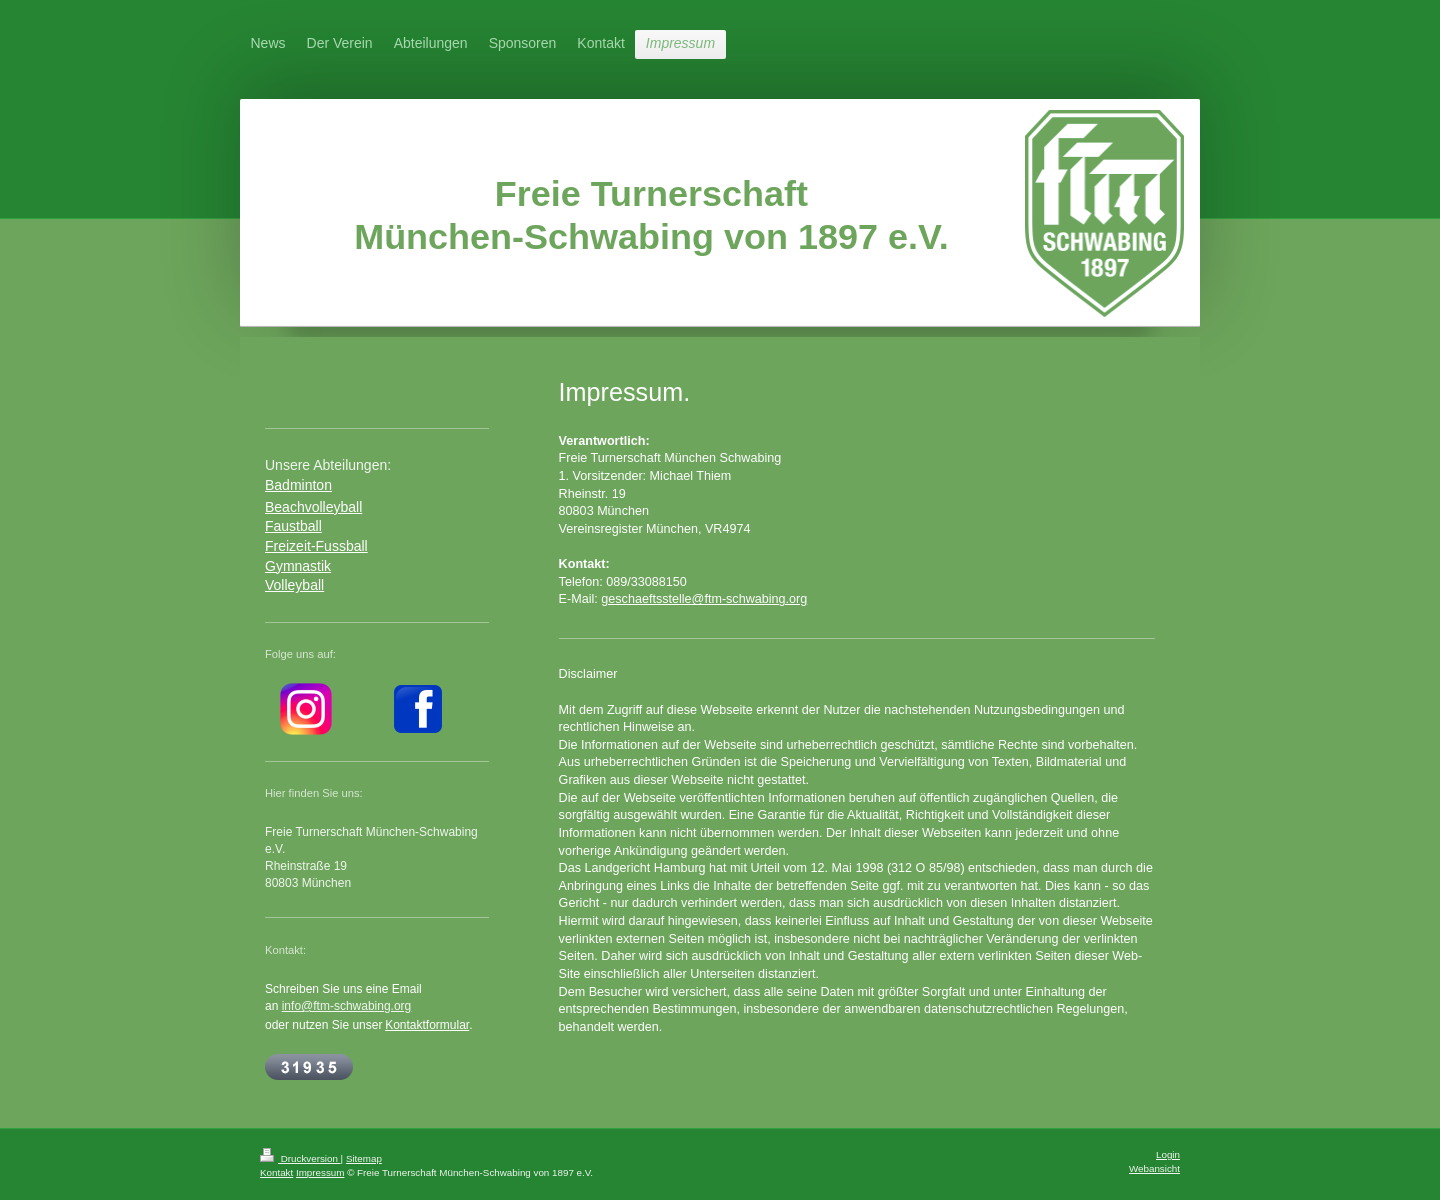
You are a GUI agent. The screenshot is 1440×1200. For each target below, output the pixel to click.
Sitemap (364, 1158)
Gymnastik (298, 566)
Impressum (320, 1172)
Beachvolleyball (313, 507)
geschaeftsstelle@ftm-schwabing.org (704, 599)
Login (1168, 1154)
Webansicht (1154, 1168)
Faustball (293, 526)
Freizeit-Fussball (316, 546)
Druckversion (300, 1158)
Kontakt (276, 1172)
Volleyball (294, 585)
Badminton (298, 485)
